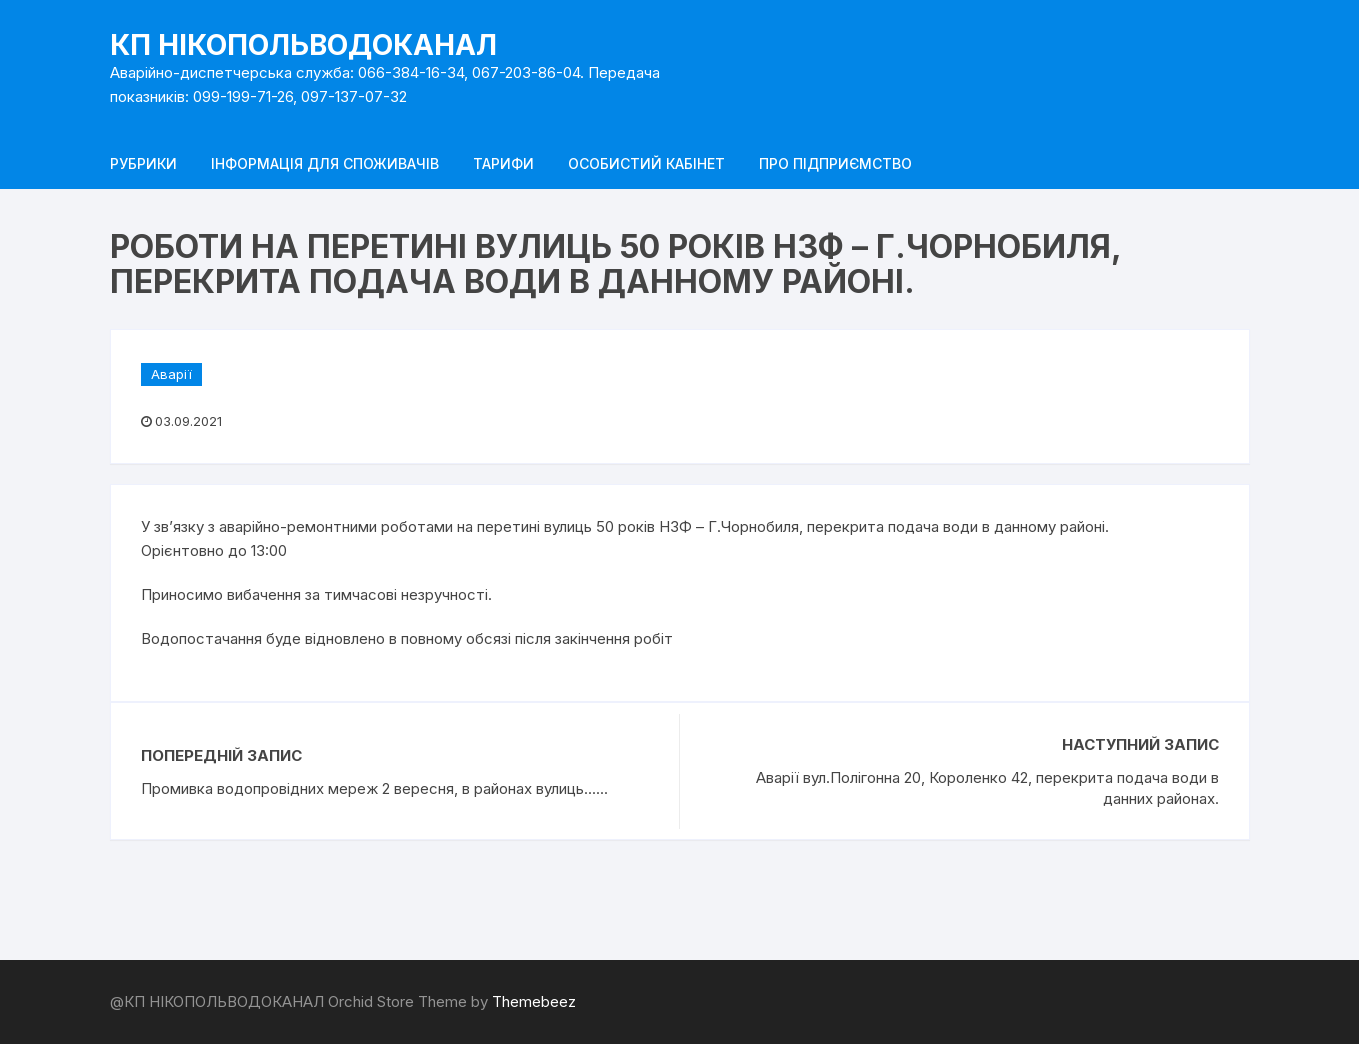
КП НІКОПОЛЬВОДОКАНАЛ (303, 45)
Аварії (171, 374)
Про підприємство (835, 163)
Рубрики (143, 163)
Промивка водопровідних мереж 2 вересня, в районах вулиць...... (374, 788)
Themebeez (534, 1001)
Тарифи (503, 163)
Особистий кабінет (646, 163)
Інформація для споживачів (325, 163)
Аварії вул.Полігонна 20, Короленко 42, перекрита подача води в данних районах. (987, 788)
